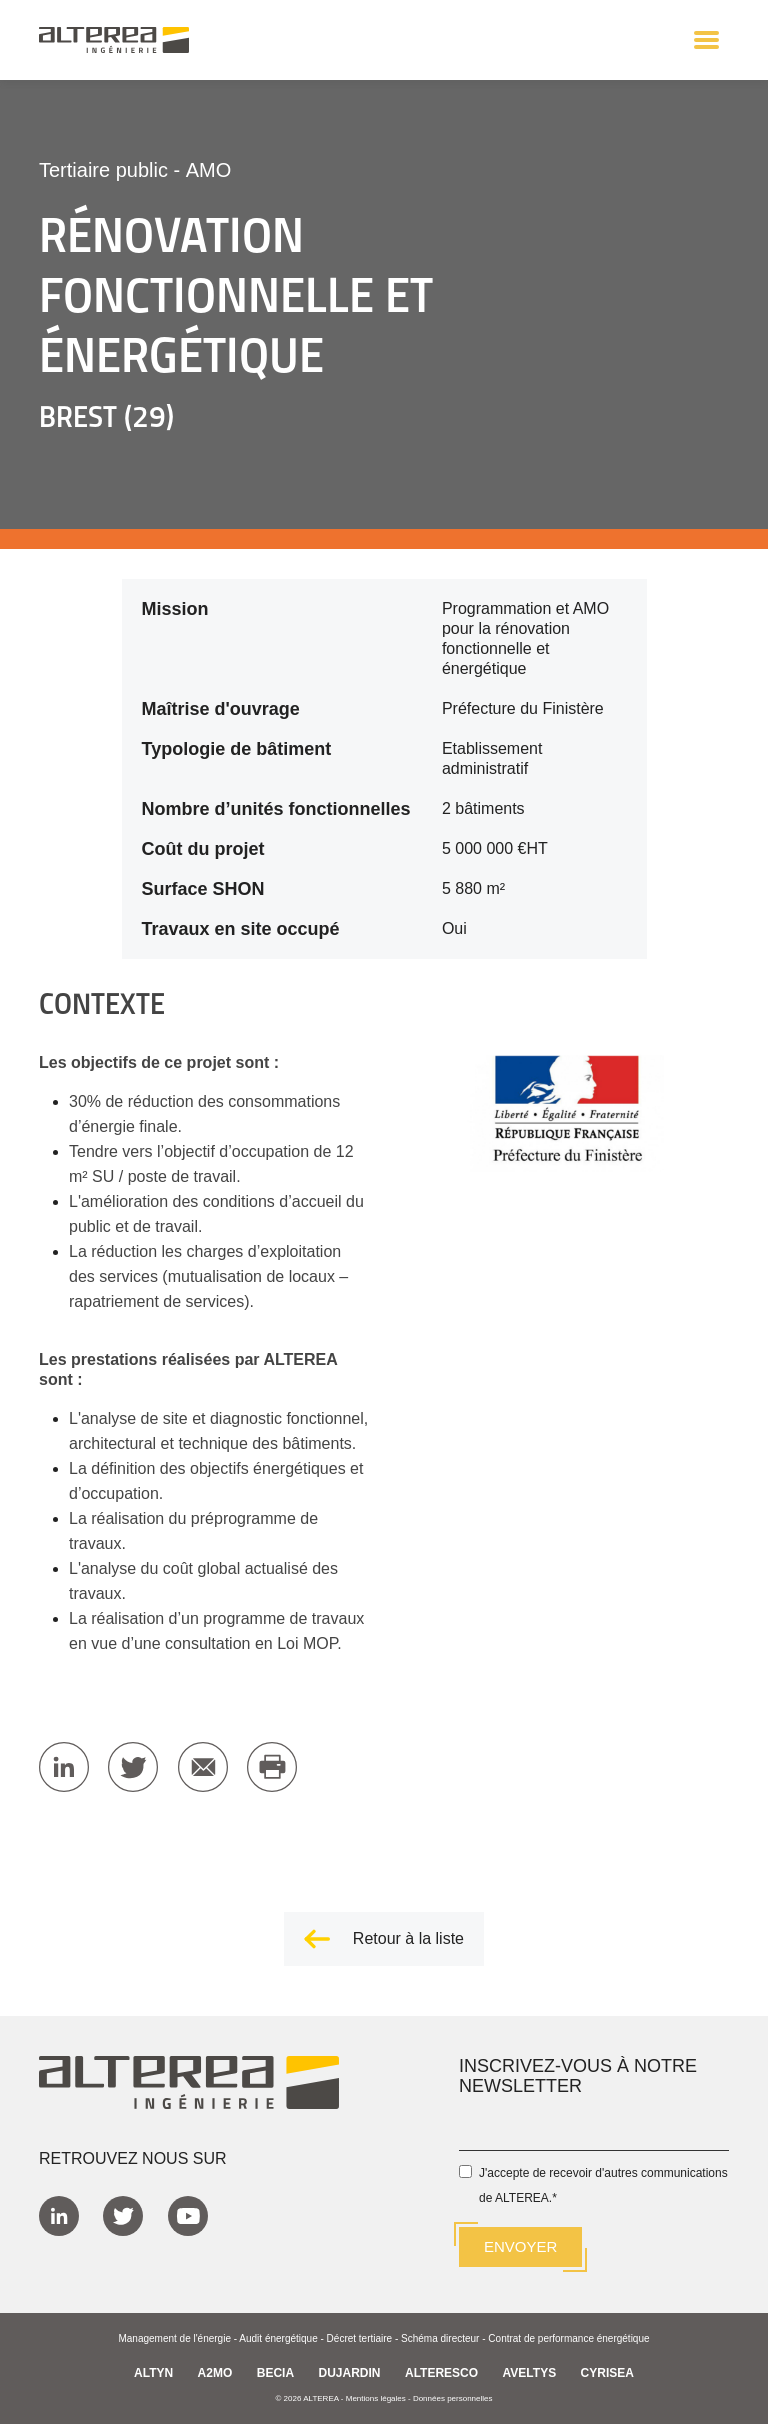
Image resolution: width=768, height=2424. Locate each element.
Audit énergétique (278, 2338)
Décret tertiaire (360, 2338)
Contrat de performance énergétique (568, 2338)
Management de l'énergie (174, 2338)
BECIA (275, 2373)
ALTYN (153, 2373)
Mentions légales (376, 2398)
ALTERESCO (441, 2373)
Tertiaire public (103, 170)
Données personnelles (453, 2398)
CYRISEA (607, 2373)
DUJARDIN (350, 2373)
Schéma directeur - (444, 2338)
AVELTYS (530, 2373)
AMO (209, 170)
